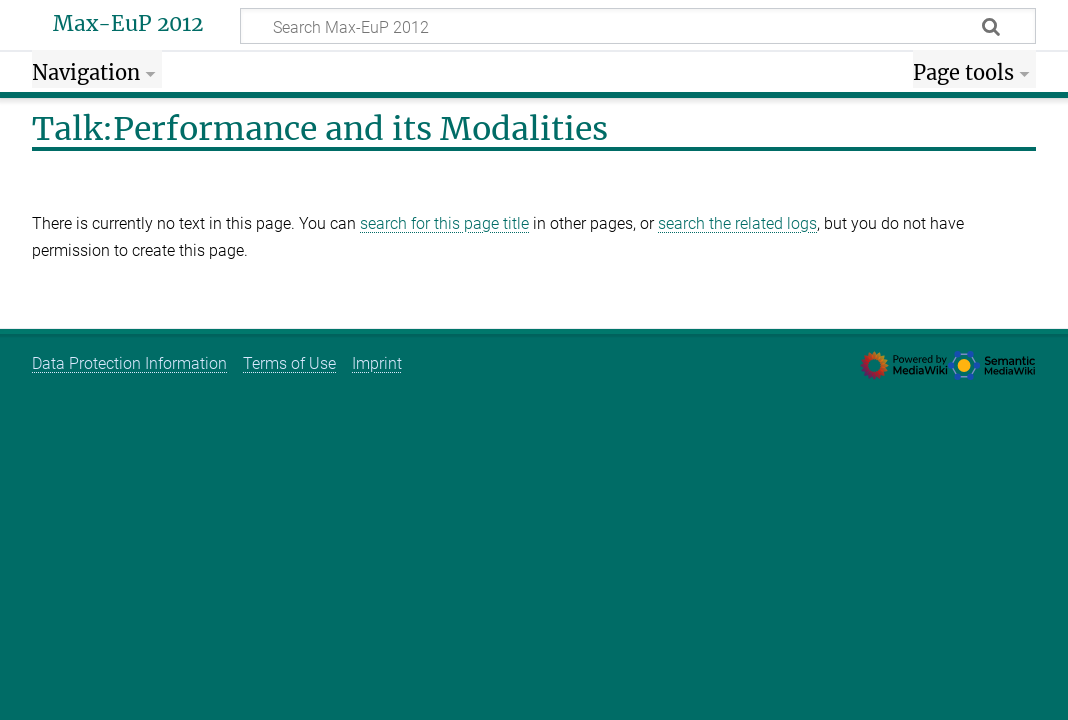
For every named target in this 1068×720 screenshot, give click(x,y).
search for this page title (444, 223)
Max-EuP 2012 (128, 24)
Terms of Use (289, 363)
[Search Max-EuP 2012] (638, 26)
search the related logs (737, 223)
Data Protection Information (129, 363)
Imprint (377, 363)
